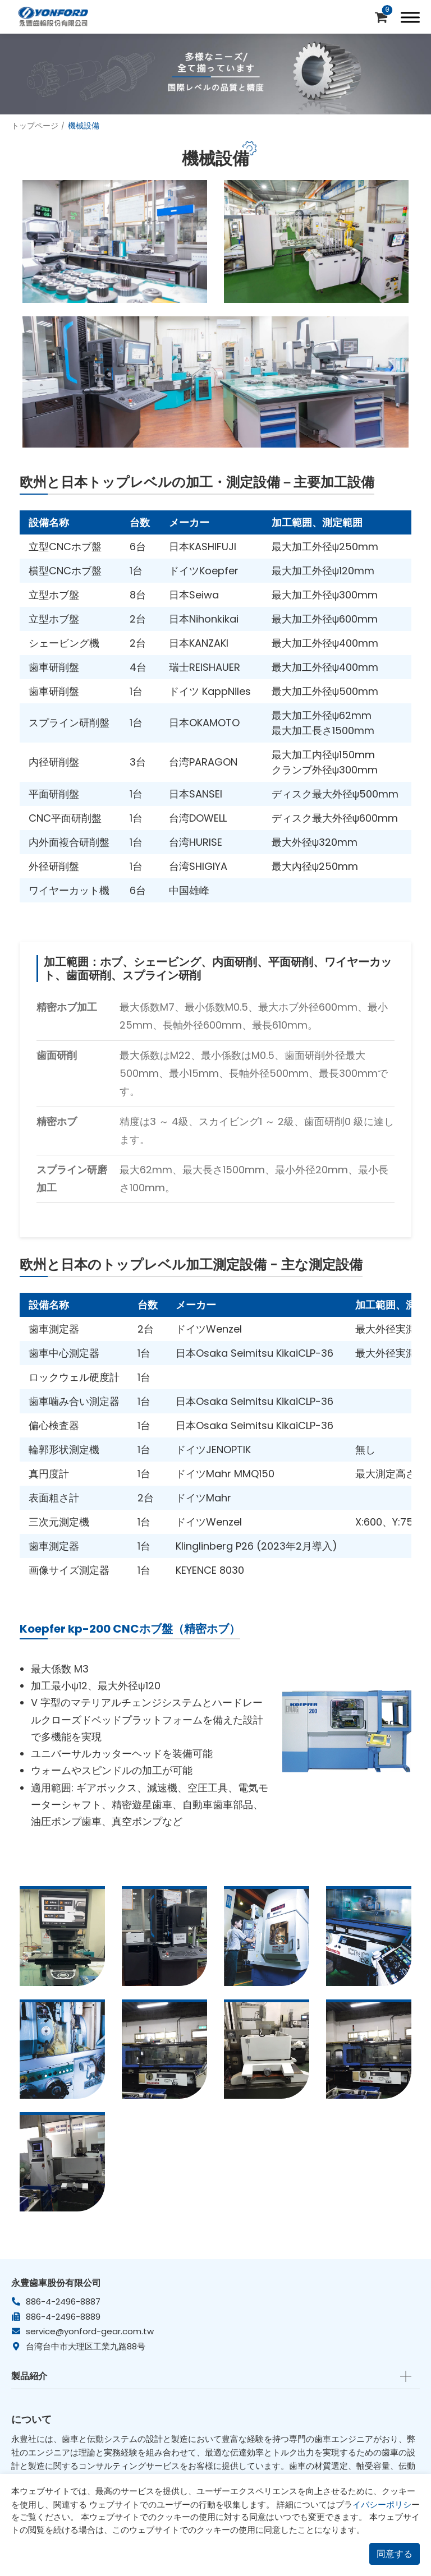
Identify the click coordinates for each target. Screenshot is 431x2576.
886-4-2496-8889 (63, 2316)
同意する (394, 2553)
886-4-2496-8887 (63, 2301)
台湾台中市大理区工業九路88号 (85, 2346)
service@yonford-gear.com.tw (90, 2331)
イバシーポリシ (381, 2504)
